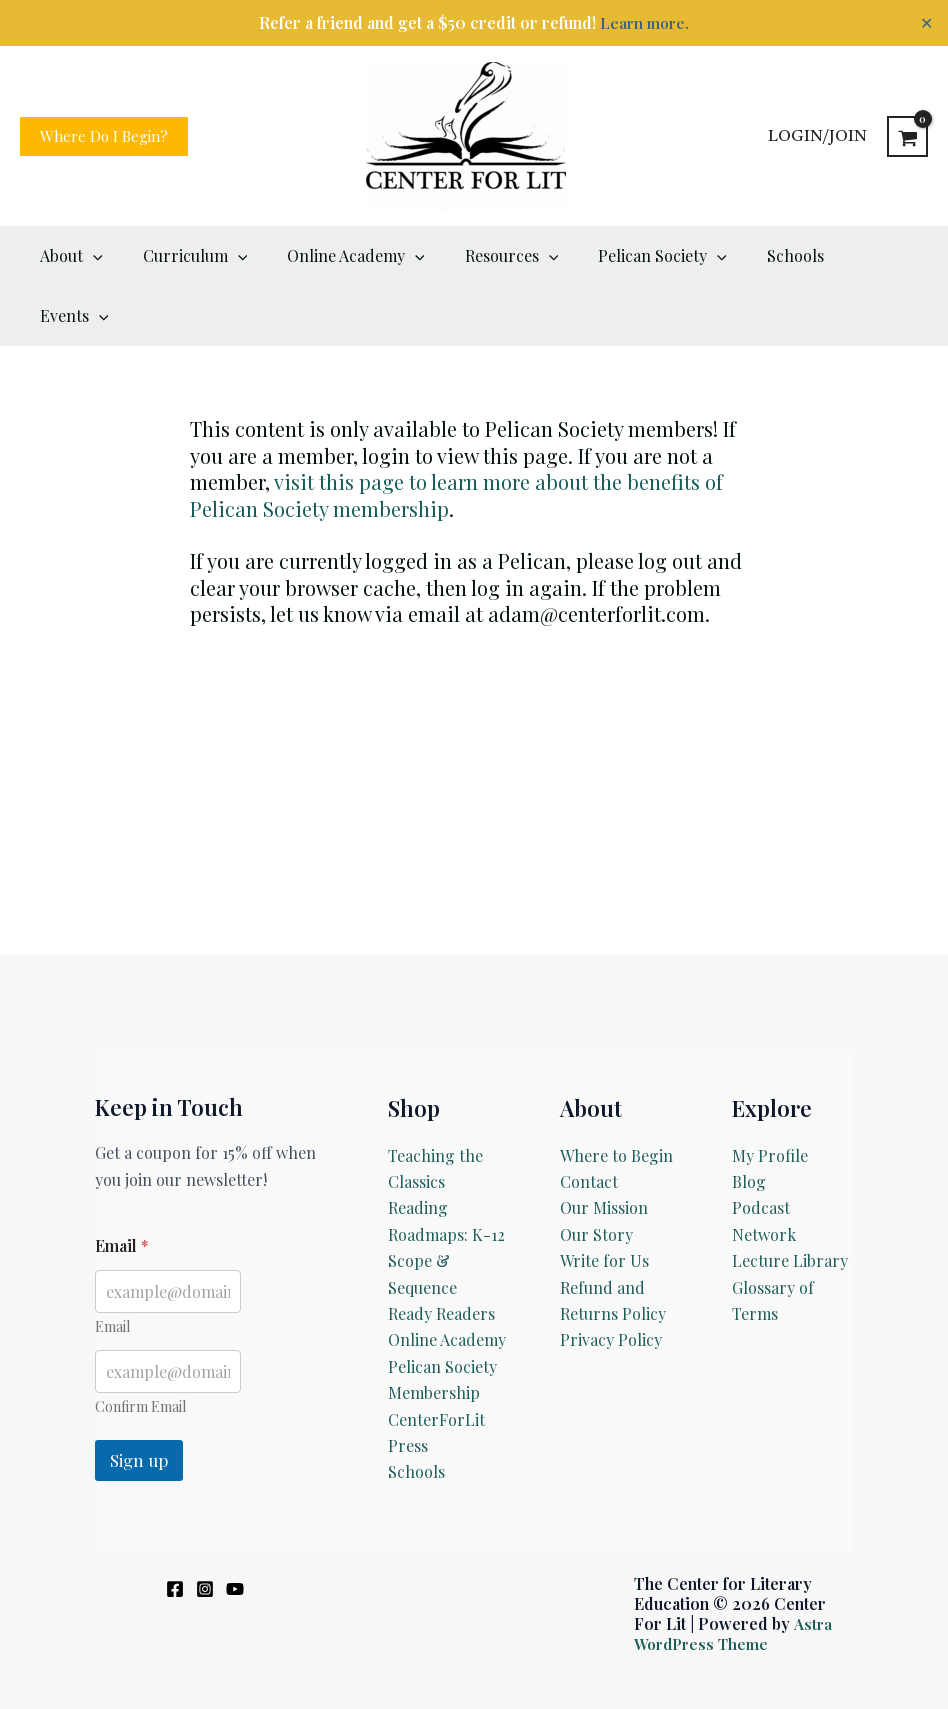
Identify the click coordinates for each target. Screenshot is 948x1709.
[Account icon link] (817, 136)
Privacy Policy (611, 1279)
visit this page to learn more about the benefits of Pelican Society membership (456, 434)
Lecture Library (790, 1200)
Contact (589, 1121)
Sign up (139, 1400)
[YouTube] (235, 1529)
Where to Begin (616, 1095)
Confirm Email (140, 1346)
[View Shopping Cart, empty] (907, 136)
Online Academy (447, 1279)
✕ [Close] (926, 23)
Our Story (596, 1174)
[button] (104, 136)
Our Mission (604, 1147)
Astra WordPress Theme (733, 1573)
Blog (749, 1121)
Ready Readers (441, 1253)
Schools (416, 1411)
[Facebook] (175, 1529)
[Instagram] (205, 1529)
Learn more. (644, 22)
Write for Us (604, 1200)
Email (112, 1266)
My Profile (770, 1095)
